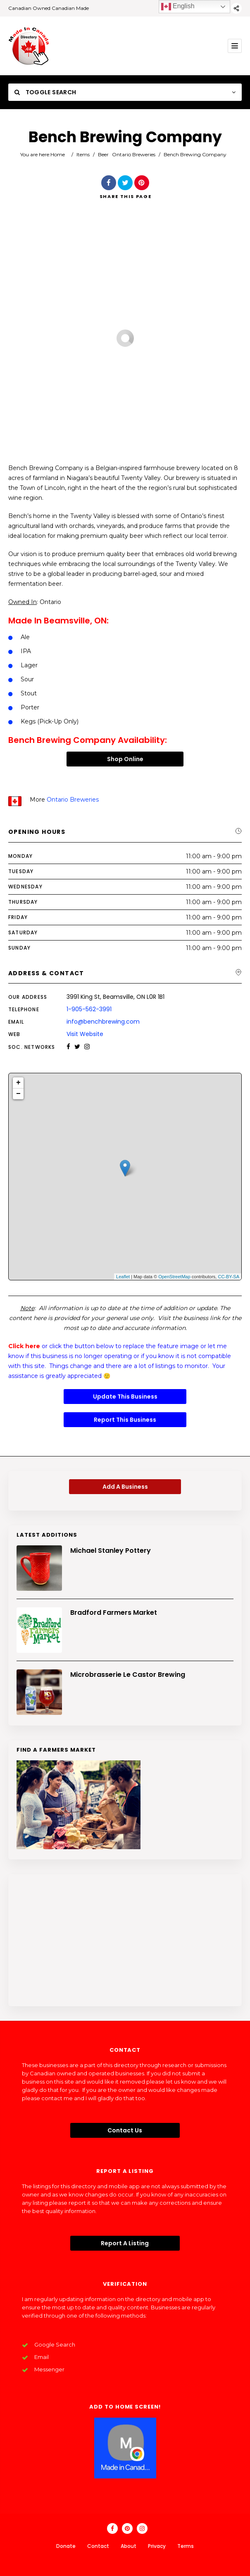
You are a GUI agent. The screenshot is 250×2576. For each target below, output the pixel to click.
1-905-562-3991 (89, 1009)
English (178, 7)
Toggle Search (45, 92)
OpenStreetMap (174, 1276)
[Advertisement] (125, 1940)
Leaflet (123, 1276)
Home (57, 154)
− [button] (18, 1094)
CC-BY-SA (228, 1276)
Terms (185, 2546)
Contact (98, 2546)
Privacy (157, 2546)
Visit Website (85, 1034)
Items (83, 154)
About (128, 2546)
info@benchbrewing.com (103, 1021)
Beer (103, 154)
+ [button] (18, 1083)
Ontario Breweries (133, 154)
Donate (66, 2546)
